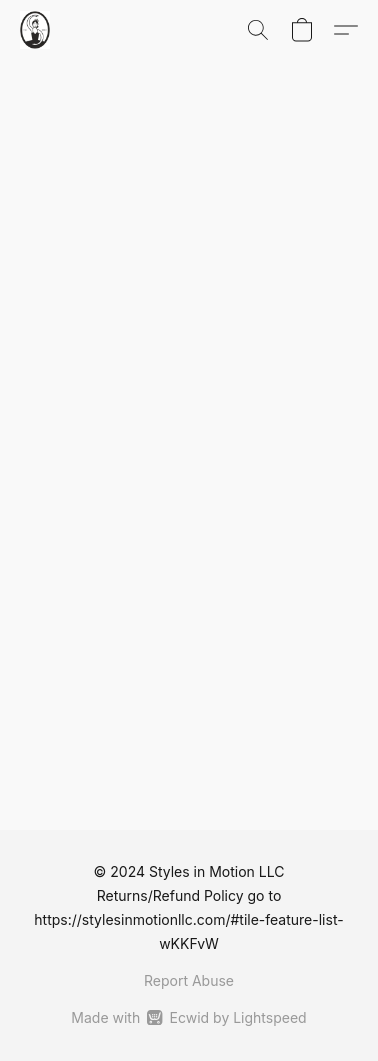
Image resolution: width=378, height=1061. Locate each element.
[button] (35, 30)
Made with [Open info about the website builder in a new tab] (188, 1018)
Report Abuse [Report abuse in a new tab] (189, 980)
